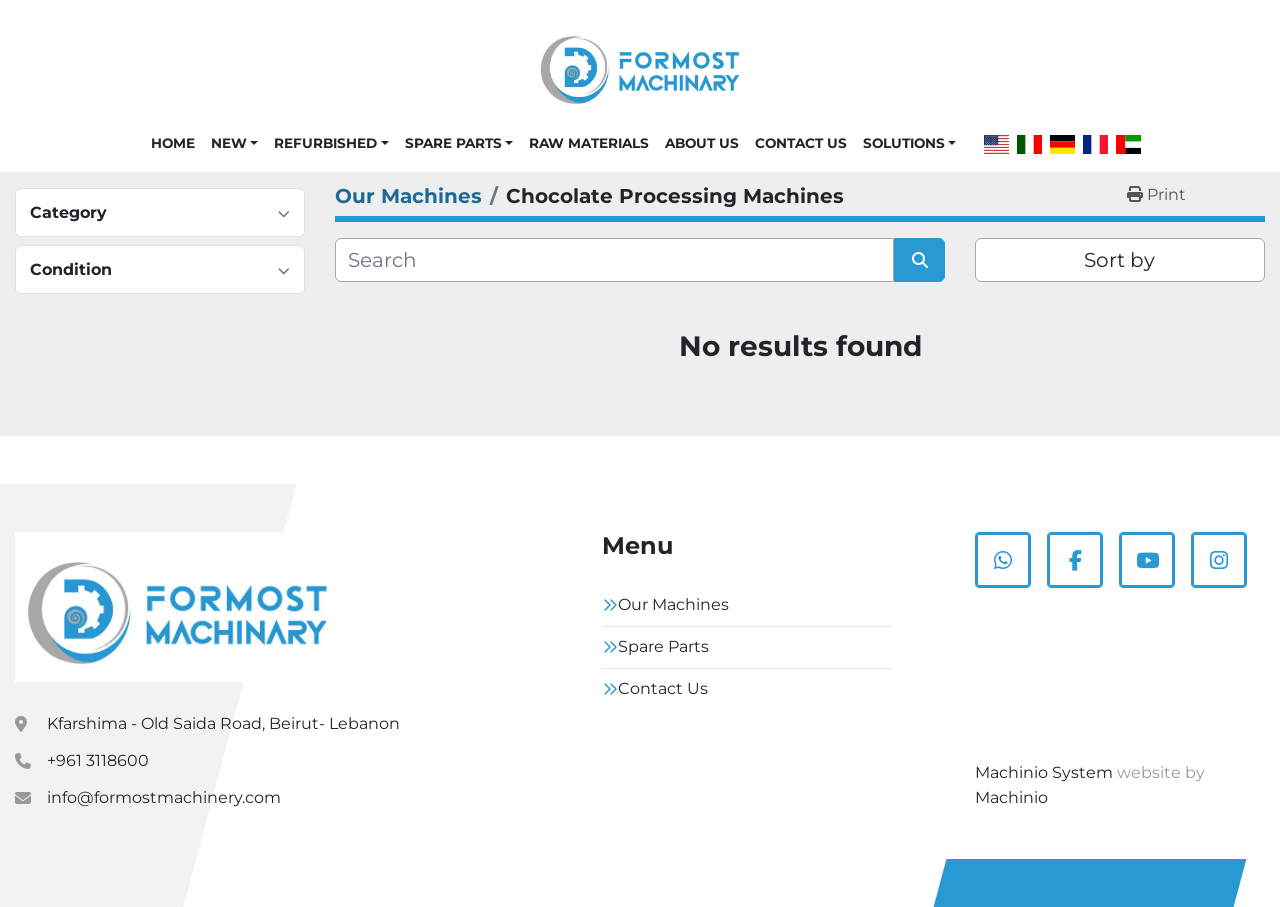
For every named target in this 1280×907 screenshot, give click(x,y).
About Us (702, 143)
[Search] (614, 260)
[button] (234, 143)
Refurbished (325, 143)
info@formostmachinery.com (164, 797)
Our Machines (673, 604)
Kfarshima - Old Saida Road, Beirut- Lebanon (223, 723)
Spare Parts (453, 143)
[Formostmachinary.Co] (177, 607)
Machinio (1011, 797)
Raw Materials (589, 143)
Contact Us (801, 143)
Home (173, 143)
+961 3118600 (98, 760)
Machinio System (1044, 772)
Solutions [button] (904, 143)
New (229, 143)
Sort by (1119, 260)
